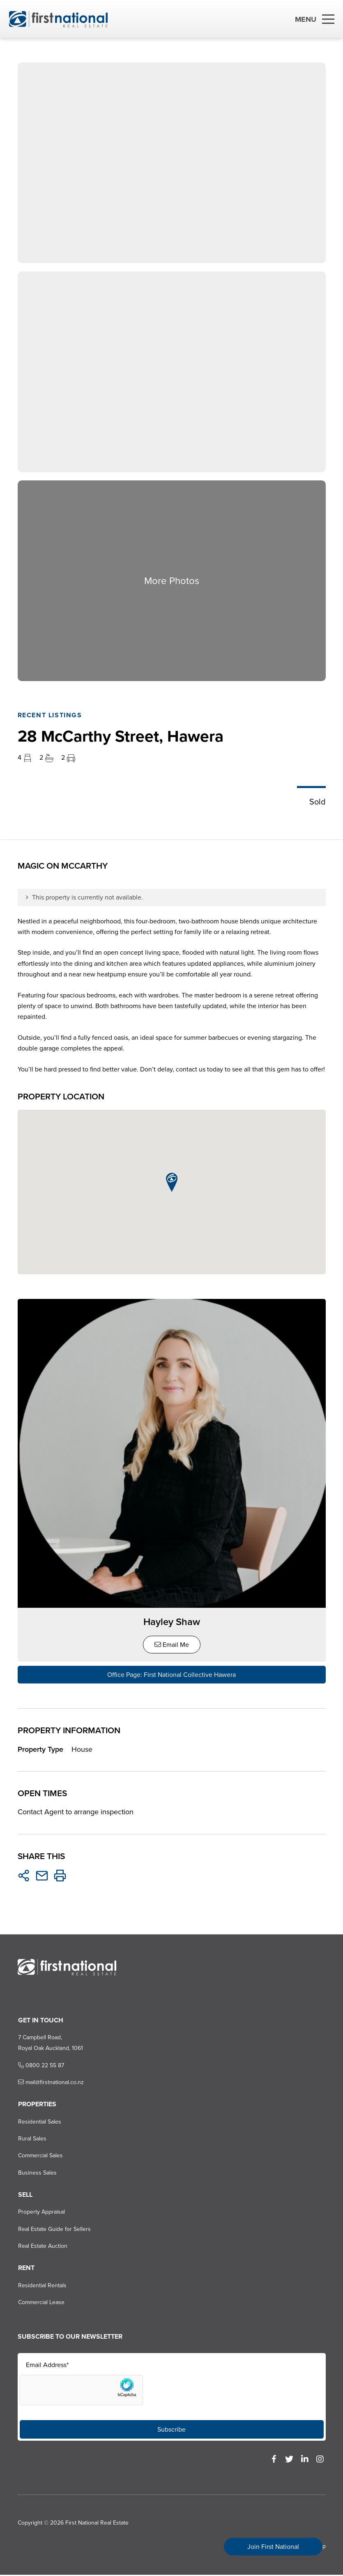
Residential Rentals (41, 2286)
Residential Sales (38, 2122)
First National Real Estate (96, 2524)
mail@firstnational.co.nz (50, 2083)
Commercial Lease (40, 2303)
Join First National (273, 2546)
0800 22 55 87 (40, 2066)
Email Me (171, 1646)
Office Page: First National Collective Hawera (171, 1676)
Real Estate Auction (42, 2247)
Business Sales (36, 2173)
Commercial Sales (39, 2156)
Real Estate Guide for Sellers (53, 2230)
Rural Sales (31, 2139)
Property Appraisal (40, 2213)
